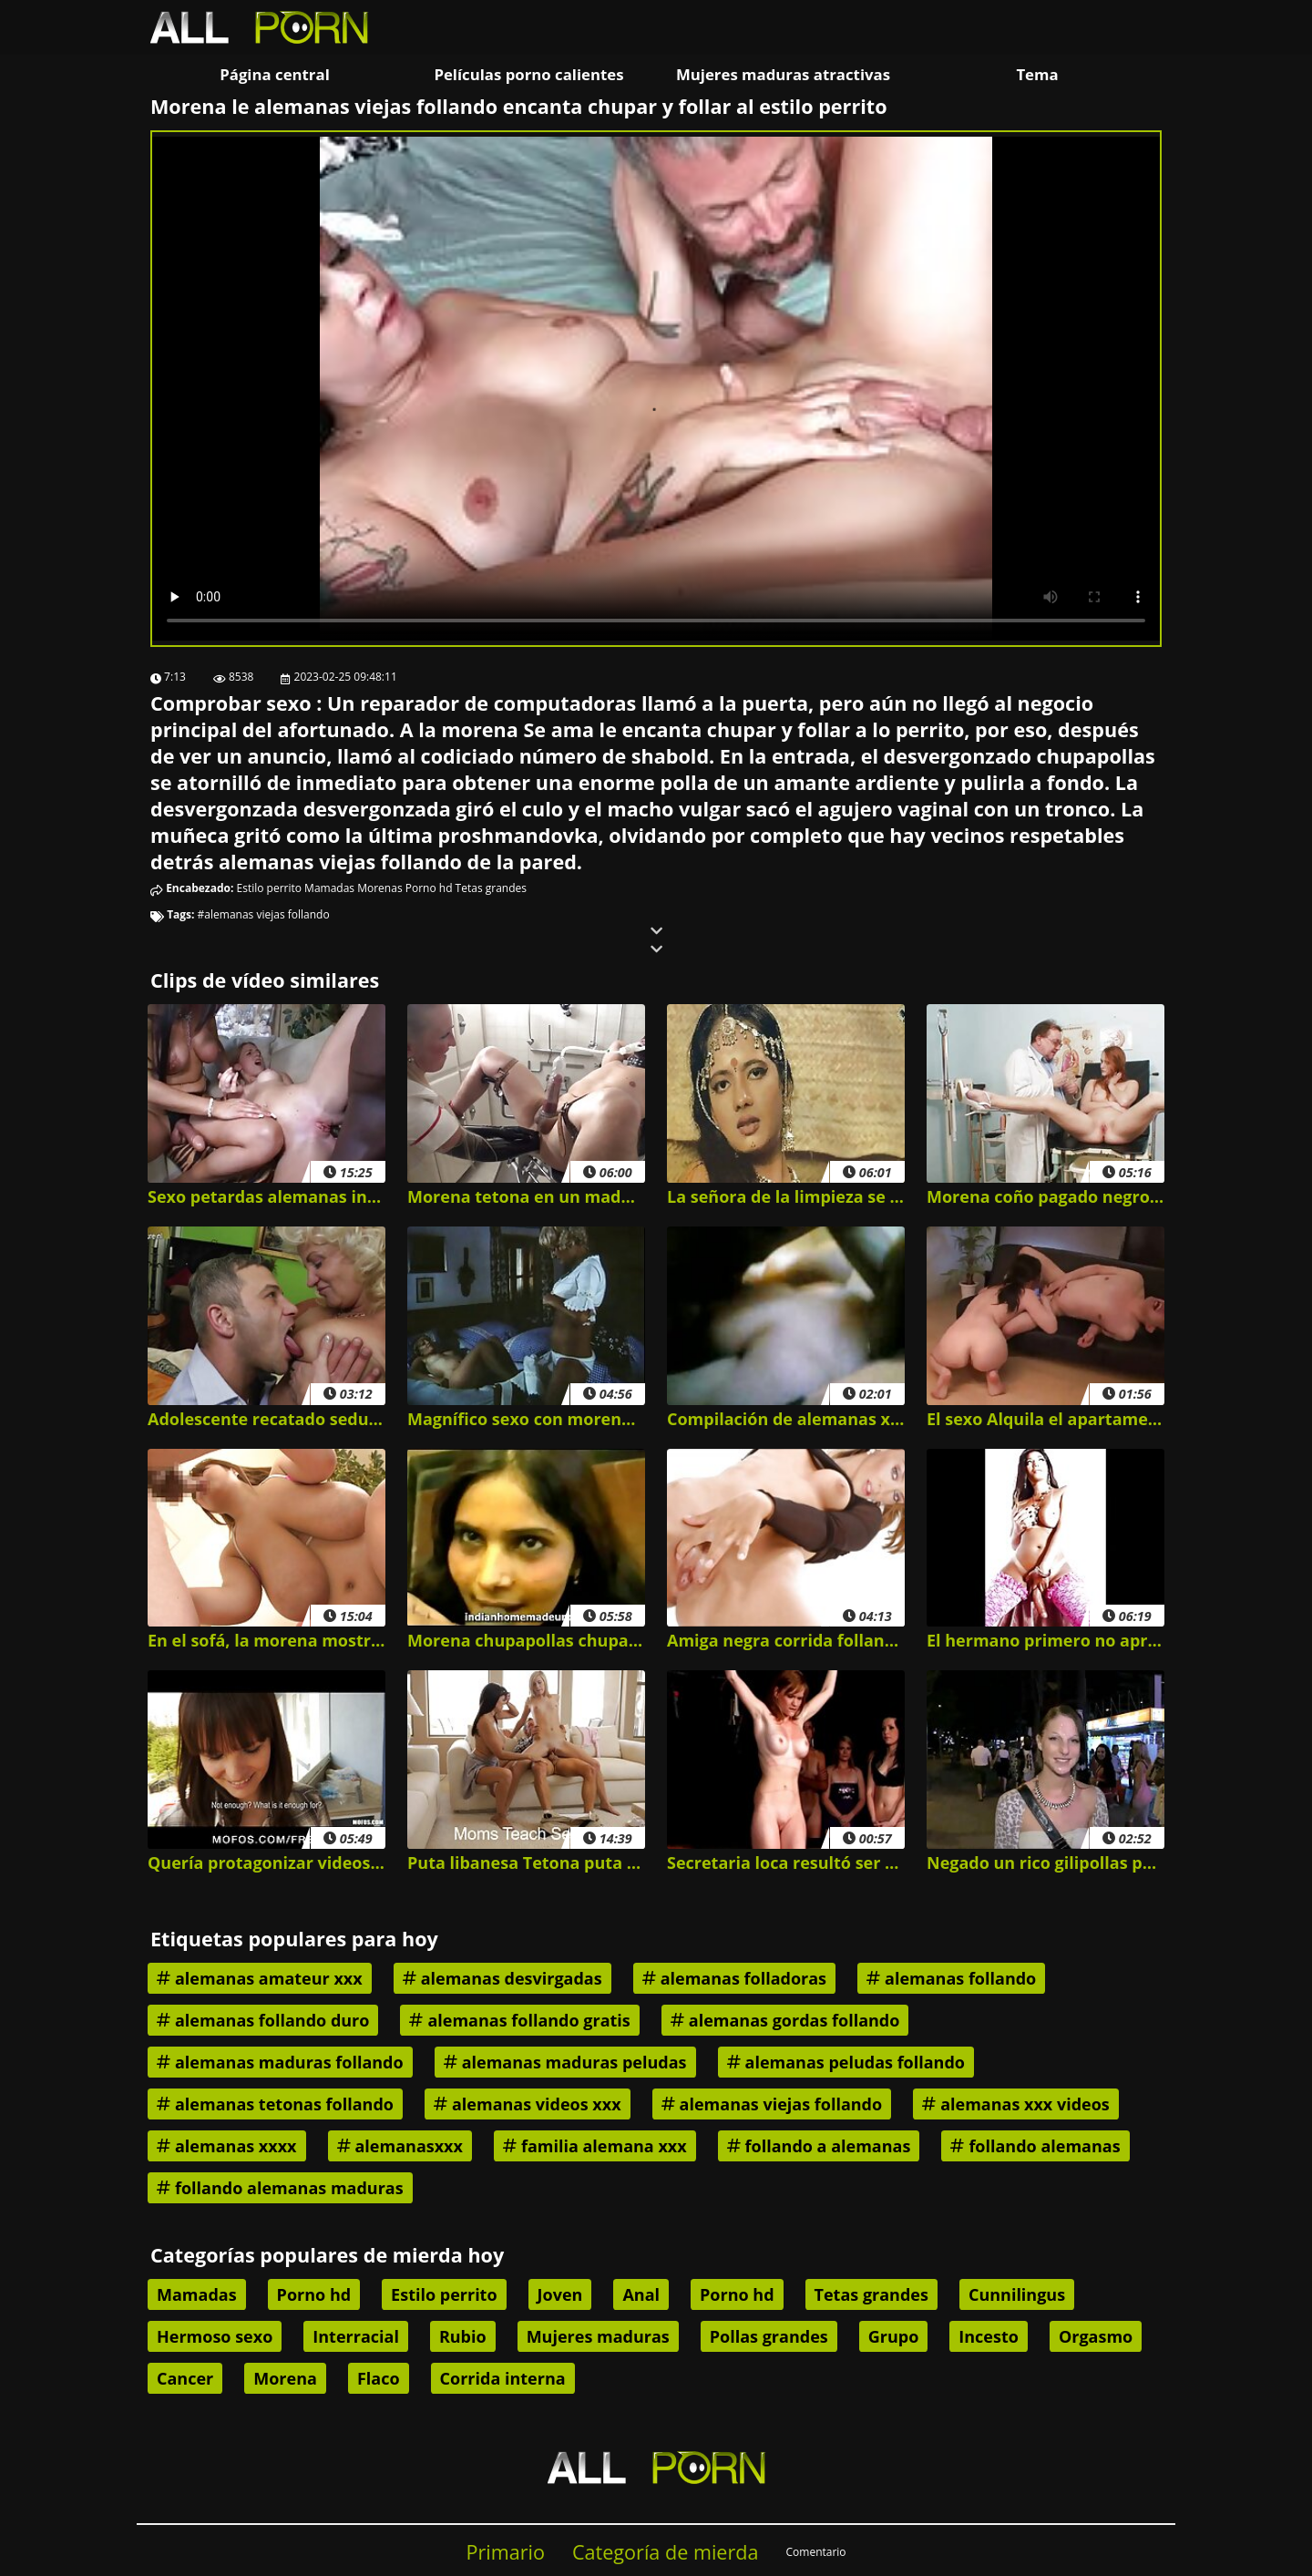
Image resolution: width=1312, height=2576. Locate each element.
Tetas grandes (491, 888)
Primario (505, 2552)
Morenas (379, 888)
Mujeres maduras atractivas (783, 74)
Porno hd (429, 888)
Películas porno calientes (528, 74)
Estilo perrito (269, 888)
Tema (1037, 74)
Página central (275, 74)
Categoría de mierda (665, 2552)
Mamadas (329, 888)
